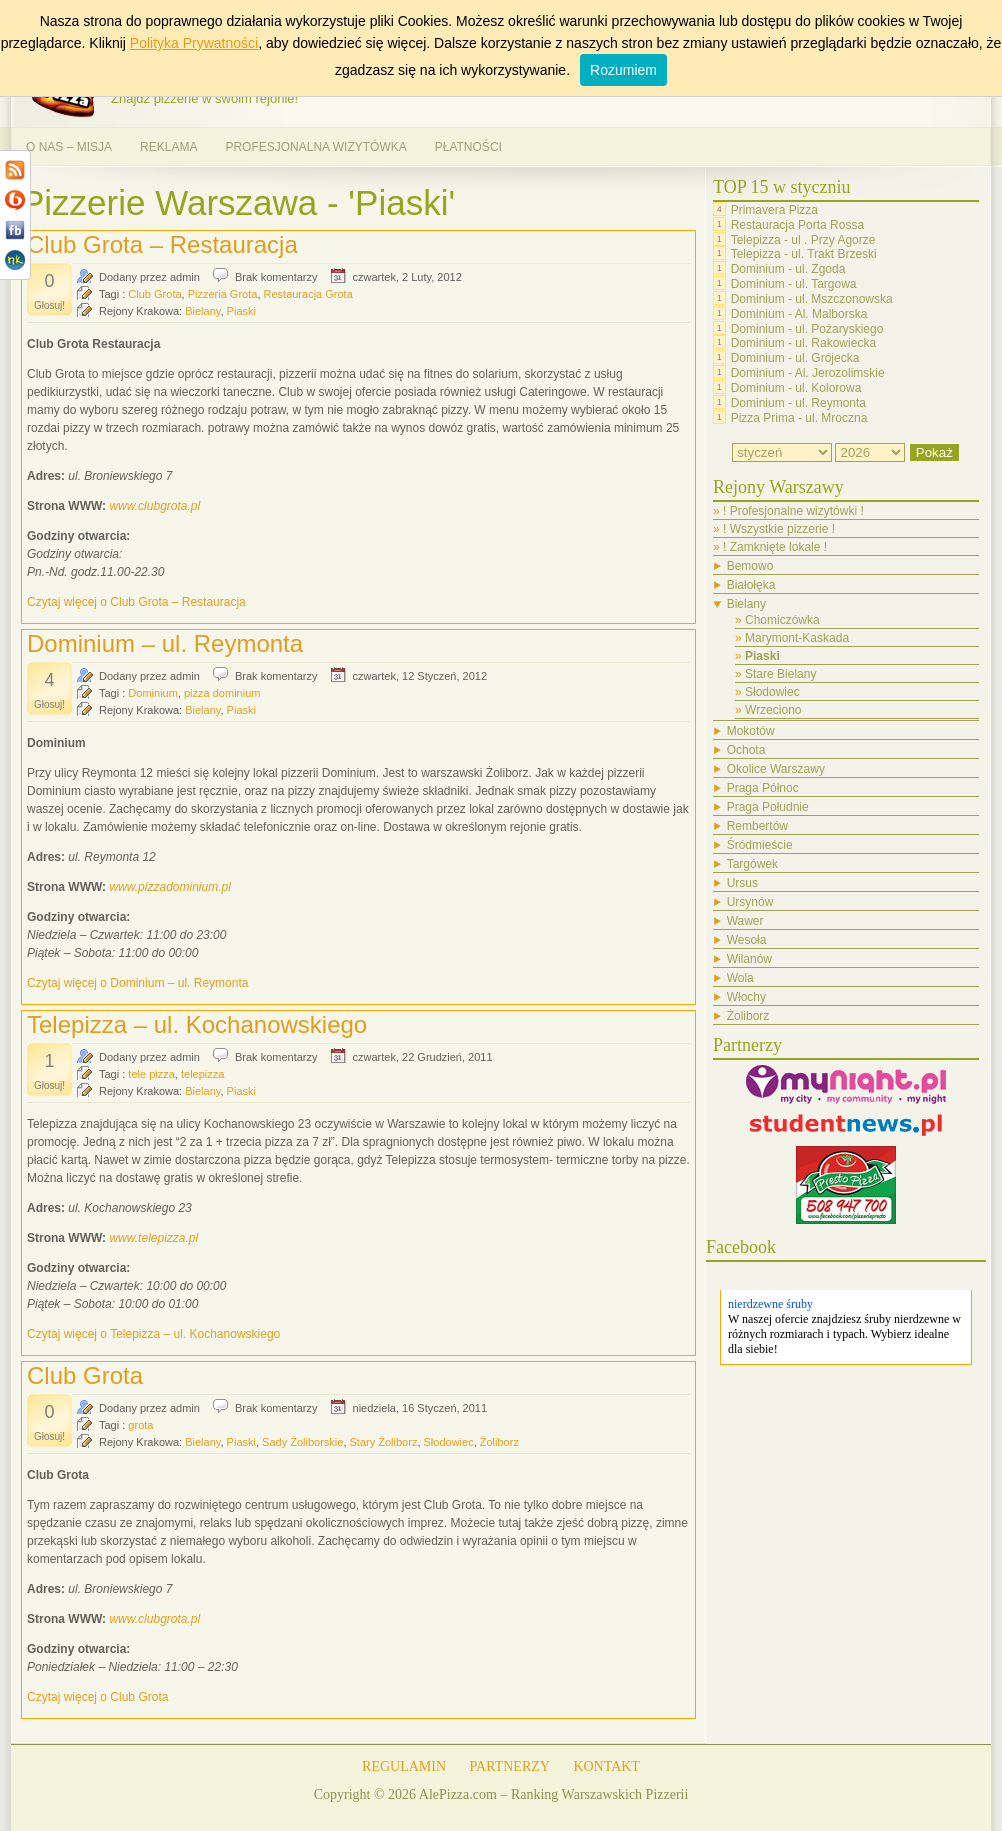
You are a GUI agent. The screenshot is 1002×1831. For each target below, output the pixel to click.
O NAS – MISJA (69, 147)
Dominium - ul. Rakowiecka (803, 343)
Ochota (746, 750)
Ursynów (750, 902)
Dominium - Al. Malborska (799, 314)
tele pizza (151, 1074)
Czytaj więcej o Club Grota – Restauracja (136, 602)
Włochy (746, 997)
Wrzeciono (773, 710)
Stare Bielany (780, 674)
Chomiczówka (782, 620)
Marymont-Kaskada (797, 638)
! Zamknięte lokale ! (775, 547)
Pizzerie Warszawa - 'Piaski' (238, 202)
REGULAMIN (404, 1766)
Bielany (202, 311)
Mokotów (751, 731)
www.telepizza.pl (153, 1238)
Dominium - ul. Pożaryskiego (807, 328)
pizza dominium (222, 693)
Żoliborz (499, 1442)
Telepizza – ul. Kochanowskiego (197, 1024)
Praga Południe (768, 807)
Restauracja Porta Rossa (797, 225)
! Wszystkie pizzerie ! (779, 529)
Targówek (752, 864)
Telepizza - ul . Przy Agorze (803, 239)
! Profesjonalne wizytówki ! (793, 511)
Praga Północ (763, 788)
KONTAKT (606, 1766)
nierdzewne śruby (770, 1304)
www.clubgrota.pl (154, 506)
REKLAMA (168, 147)
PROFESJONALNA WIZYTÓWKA (315, 147)
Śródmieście (760, 845)
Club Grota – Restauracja (162, 244)
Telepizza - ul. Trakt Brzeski (804, 254)
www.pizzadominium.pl (169, 887)
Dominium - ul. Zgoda (788, 269)
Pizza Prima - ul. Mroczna (799, 417)
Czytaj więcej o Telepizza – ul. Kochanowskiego (153, 1334)
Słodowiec (449, 1442)
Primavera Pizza (774, 210)
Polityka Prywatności (194, 43)
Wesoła (747, 940)
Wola (740, 978)
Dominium (153, 693)
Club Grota (154, 294)
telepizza (202, 1074)
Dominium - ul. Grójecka (795, 358)
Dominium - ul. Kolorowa (796, 388)
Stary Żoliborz (384, 1442)
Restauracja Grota (308, 294)
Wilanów (749, 959)
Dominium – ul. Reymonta (165, 643)
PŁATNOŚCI (468, 147)
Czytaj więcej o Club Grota (97, 1697)
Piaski (241, 311)
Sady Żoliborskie (302, 1442)
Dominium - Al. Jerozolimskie (808, 373)
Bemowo (750, 566)
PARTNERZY (510, 1766)
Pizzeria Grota (223, 294)
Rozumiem (623, 70)
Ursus (742, 883)
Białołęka (751, 585)
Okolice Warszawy (776, 769)
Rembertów (757, 826)
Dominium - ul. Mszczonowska (812, 299)
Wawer (745, 921)
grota (140, 1425)
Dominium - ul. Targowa (794, 284)
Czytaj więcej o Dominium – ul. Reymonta (137, 983)
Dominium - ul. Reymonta (798, 403)
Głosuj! (49, 305)
